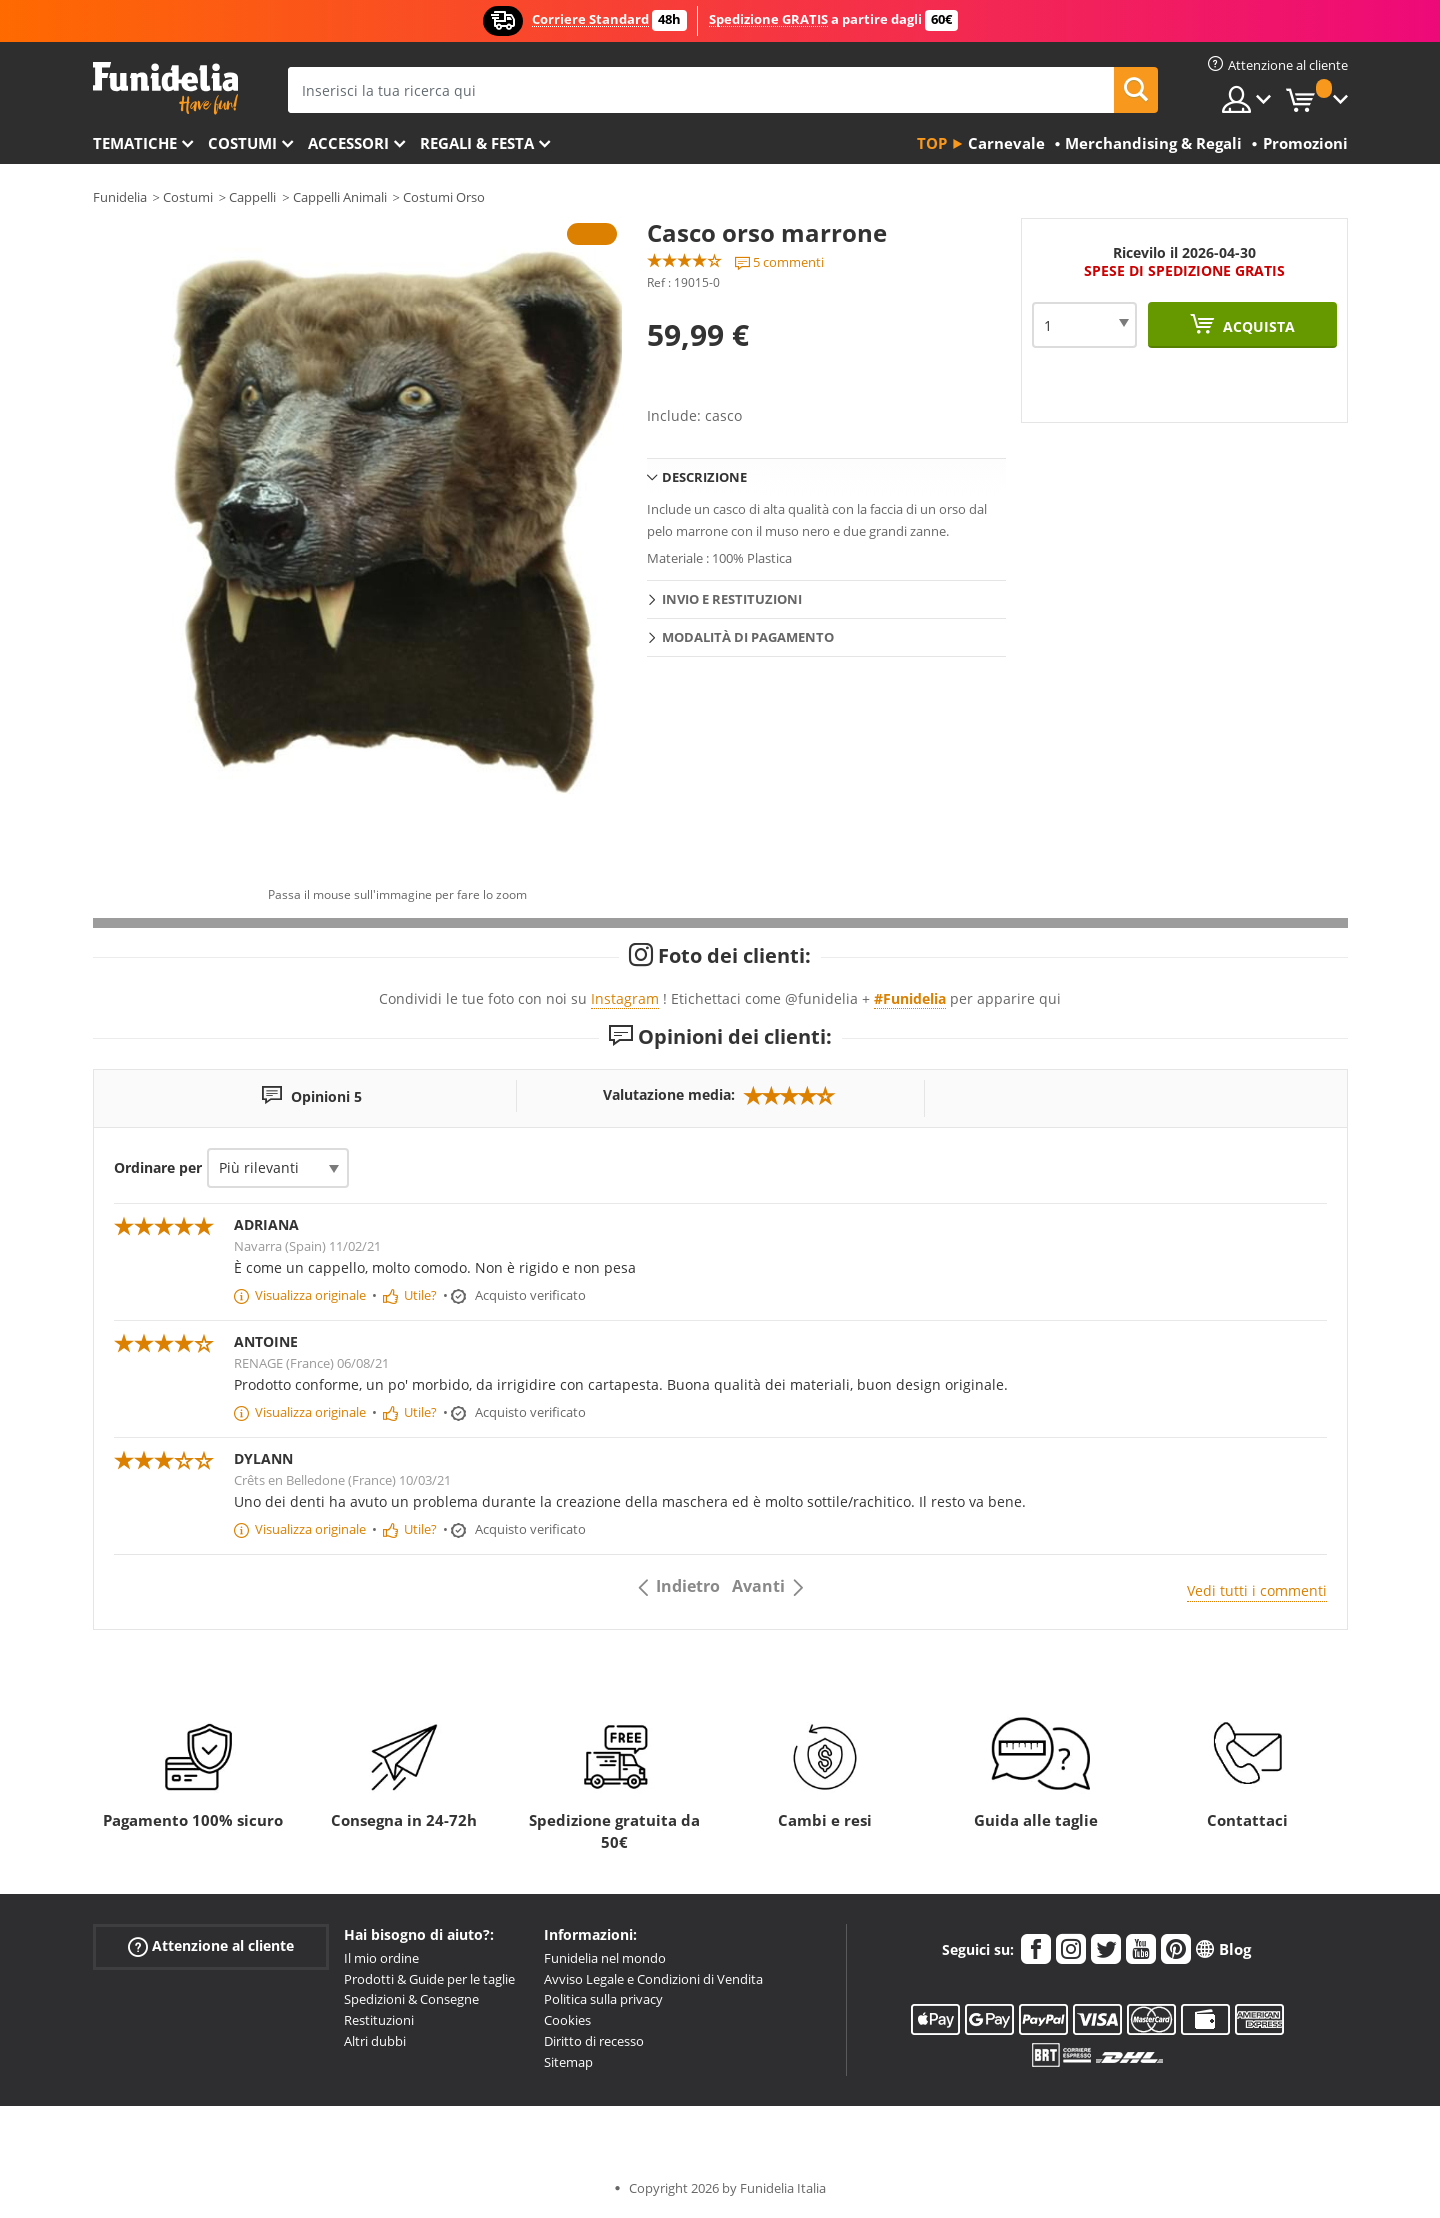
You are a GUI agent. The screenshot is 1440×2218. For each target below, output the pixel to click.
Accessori (348, 143)
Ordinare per (158, 1167)
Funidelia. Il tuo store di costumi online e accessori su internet (165, 88)
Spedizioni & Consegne (411, 1999)
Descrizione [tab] (704, 477)
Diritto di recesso (594, 2041)
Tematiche (135, 143)
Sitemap (568, 2062)
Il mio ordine (381, 1958)
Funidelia (120, 197)
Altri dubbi (375, 2041)
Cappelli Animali (340, 197)
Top (932, 143)
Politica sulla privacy (603, 1999)
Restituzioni (379, 2020)
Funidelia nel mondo (605, 1958)
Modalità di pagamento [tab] (748, 637)
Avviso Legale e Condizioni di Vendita (653, 1979)
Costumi (242, 143)
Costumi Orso (444, 197)
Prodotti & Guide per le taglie (429, 1979)
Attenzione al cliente (211, 1946)
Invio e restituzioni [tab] (732, 599)
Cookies (567, 2020)
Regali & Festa (477, 143)
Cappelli (252, 197)
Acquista (1257, 326)
